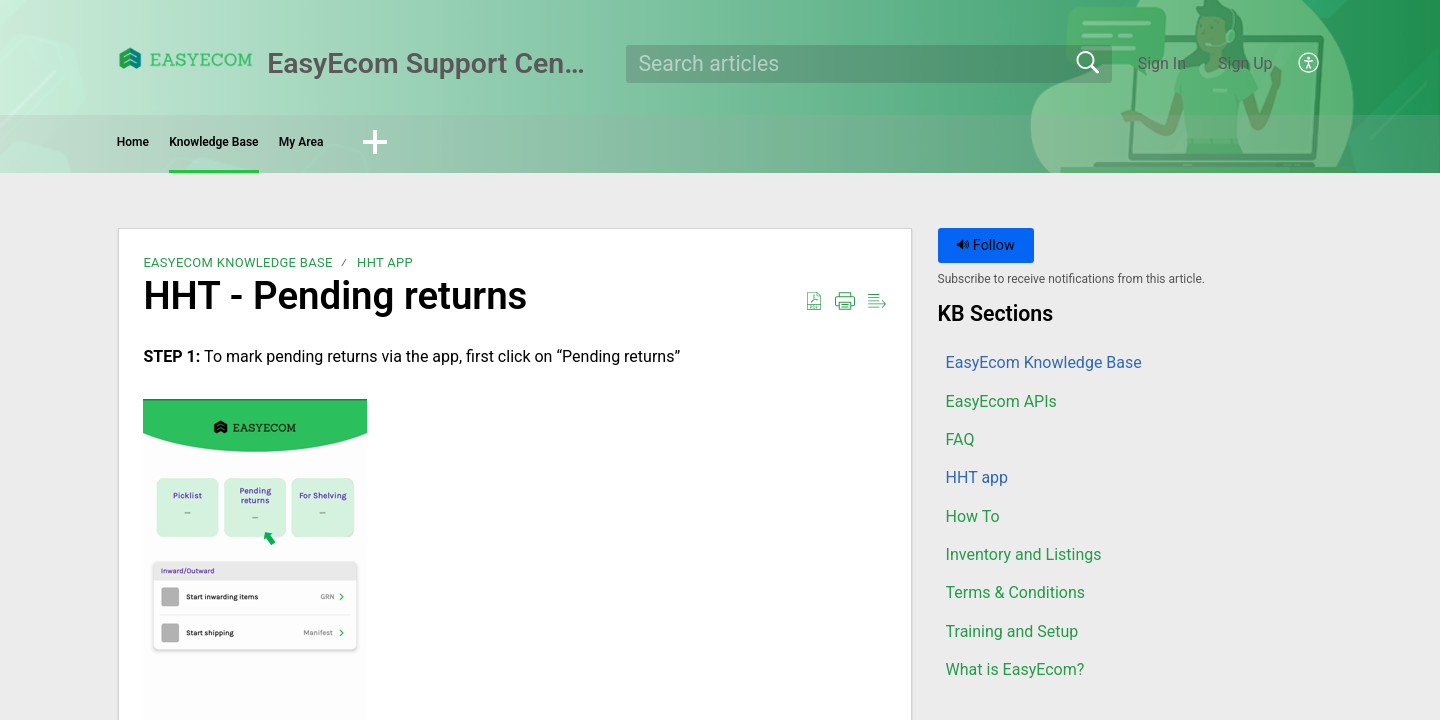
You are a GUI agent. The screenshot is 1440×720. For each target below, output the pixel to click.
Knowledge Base (325, 145)
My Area (484, 145)
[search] (869, 64)
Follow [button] (985, 252)
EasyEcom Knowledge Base (237, 269)
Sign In (1162, 63)
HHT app (385, 269)
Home (174, 145)
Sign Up (1245, 63)
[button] (1309, 64)
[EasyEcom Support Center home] (186, 58)
